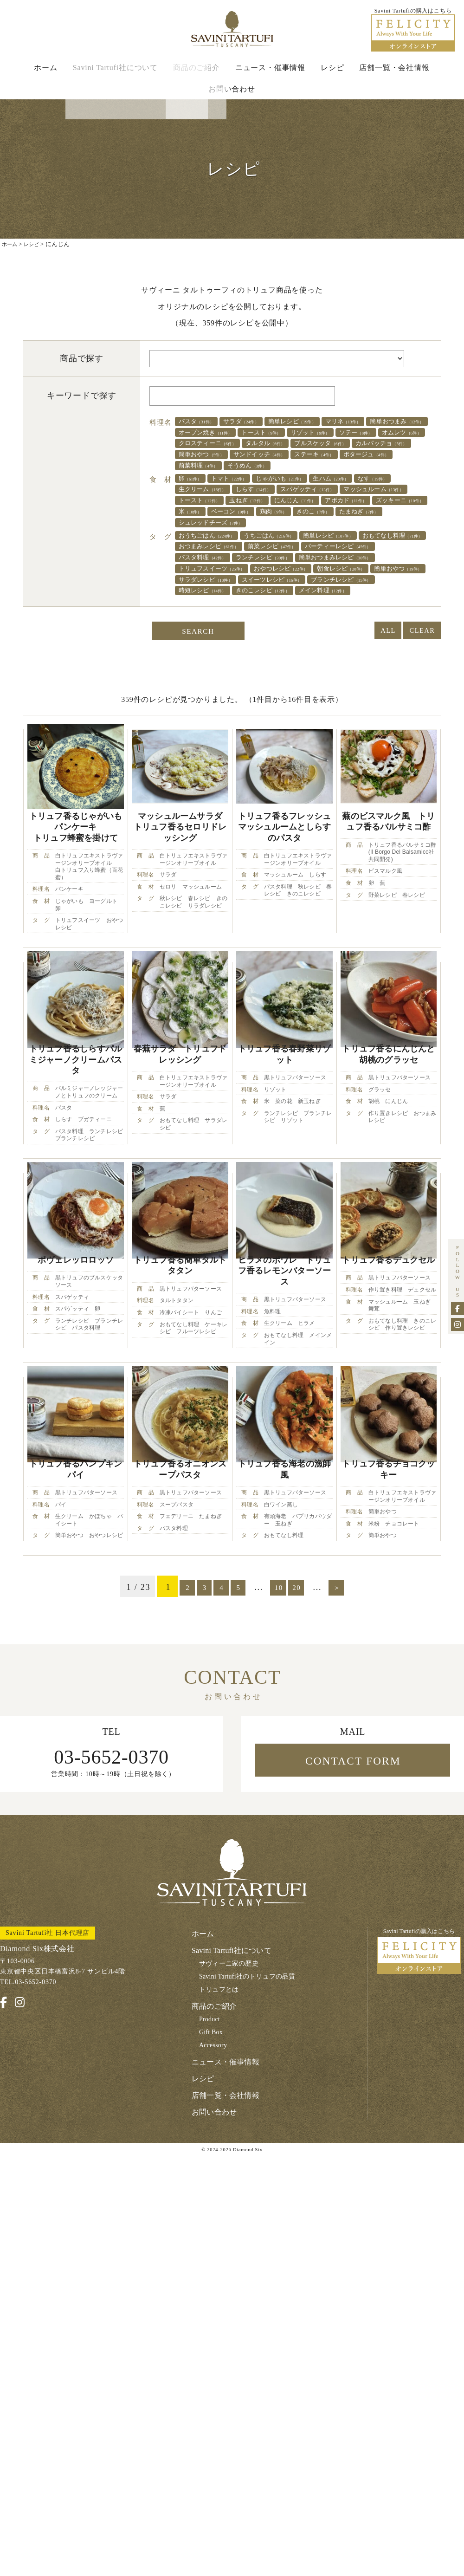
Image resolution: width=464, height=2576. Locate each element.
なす (197, 515)
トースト (353, 441)
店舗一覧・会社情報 (394, 75)
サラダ (254, 429)
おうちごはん (213, 566)
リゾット (203, 453)
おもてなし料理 (215, 578)
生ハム (360, 503)
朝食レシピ (283, 614)
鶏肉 (196, 552)
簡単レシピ (314, 429)
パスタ (201, 429)
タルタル (203, 465)
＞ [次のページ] (354, 1702)
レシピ (332, 75)
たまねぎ (296, 552)
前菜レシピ (373, 578)
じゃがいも (300, 503)
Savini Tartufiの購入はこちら (419, 2069)
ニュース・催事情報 (270, 75)
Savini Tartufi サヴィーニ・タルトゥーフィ (232, 33)
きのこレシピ (279, 638)
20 (308, 1702)
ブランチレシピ (373, 626)
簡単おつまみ (212, 441)
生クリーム (254, 515)
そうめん (326, 489)
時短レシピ (208, 638)
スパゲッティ (379, 515)
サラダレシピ (212, 626)
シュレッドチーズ (369, 552)
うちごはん (287, 566)
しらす (314, 515)
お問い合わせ (231, 96)
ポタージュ (206, 489)
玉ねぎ (344, 528)
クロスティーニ (380, 453)
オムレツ (311, 453)
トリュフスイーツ (316, 602)
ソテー (256, 453)
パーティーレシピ (219, 590)
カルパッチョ (340, 465)
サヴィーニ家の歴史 (230, 2081)
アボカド (204, 540)
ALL (374, 681)
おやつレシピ (212, 614)
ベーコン (370, 540)
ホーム (45, 75)
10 (285, 1702)
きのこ (242, 552)
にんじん (400, 528)
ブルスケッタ (267, 465)
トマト (239, 503)
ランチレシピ (369, 590)
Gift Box (212, 2150)
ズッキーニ (268, 540)
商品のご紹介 (196, 75)
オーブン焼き (287, 441)
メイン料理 (351, 638)
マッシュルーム (215, 528)
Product (210, 2137)
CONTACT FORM (353, 1878)
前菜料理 (268, 489)
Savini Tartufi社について (115, 75)
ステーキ (340, 477)
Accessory (214, 2163)
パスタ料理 (297, 590)
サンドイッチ (275, 477)
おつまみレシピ (298, 578)
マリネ (375, 429)
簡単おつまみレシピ (223, 602)
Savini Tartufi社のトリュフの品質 (250, 2094)
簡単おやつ (206, 477)
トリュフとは (219, 2107)
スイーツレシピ (290, 626)
